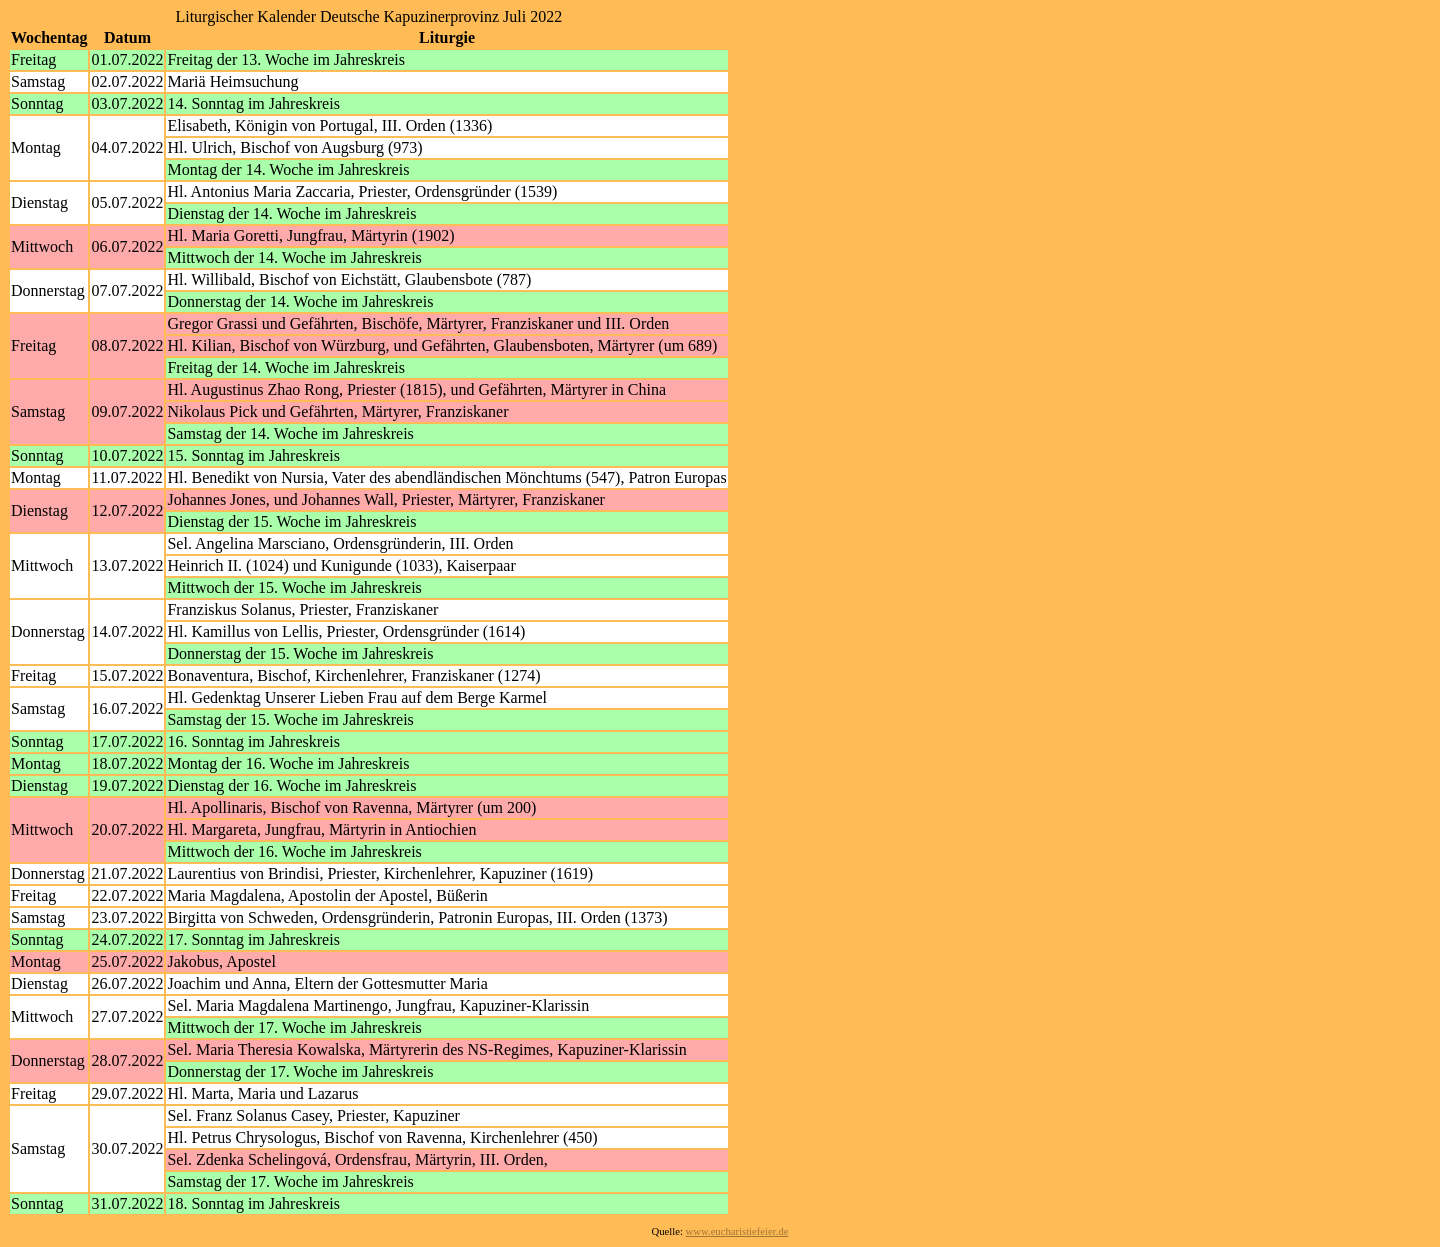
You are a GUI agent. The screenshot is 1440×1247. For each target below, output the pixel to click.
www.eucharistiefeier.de (737, 1231)
